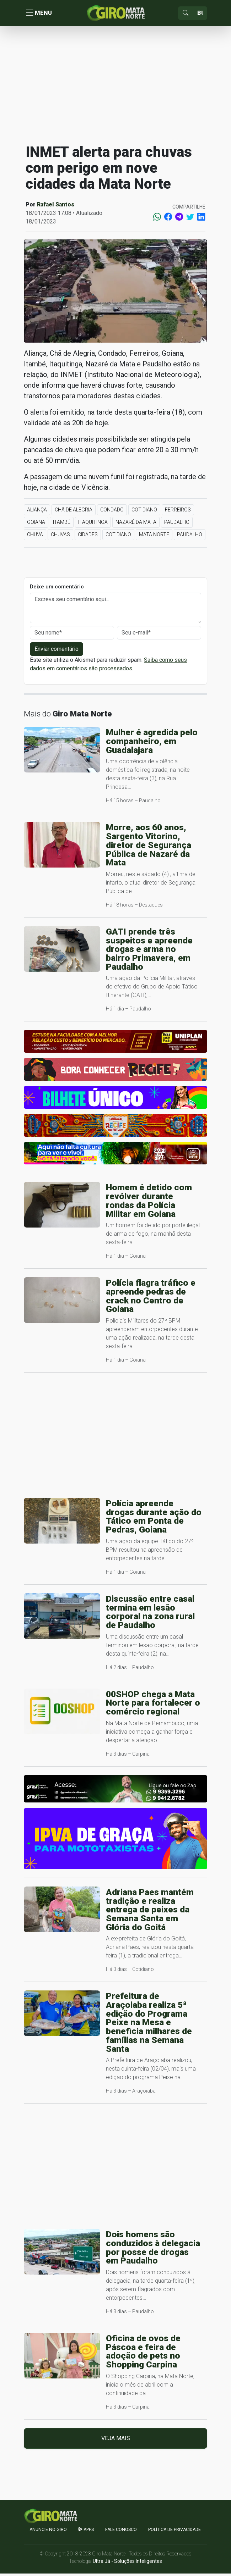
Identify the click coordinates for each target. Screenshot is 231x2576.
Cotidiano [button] (144, 512)
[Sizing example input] (200, 14)
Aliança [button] (37, 512)
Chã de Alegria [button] (73, 512)
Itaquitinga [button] (93, 524)
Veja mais (115, 2440)
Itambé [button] (61, 524)
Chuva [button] (35, 537)
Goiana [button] (36, 524)
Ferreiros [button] (178, 512)
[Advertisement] (115, 86)
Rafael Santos (55, 207)
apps (86, 2532)
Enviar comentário (56, 651)
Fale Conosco (121, 2532)
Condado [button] (112, 512)
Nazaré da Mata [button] (136, 524)
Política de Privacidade (174, 2532)
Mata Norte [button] (154, 537)
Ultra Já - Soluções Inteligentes (127, 2563)
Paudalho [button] (176, 524)
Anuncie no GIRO (48, 2532)
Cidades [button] (88, 537)
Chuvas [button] (60, 537)
